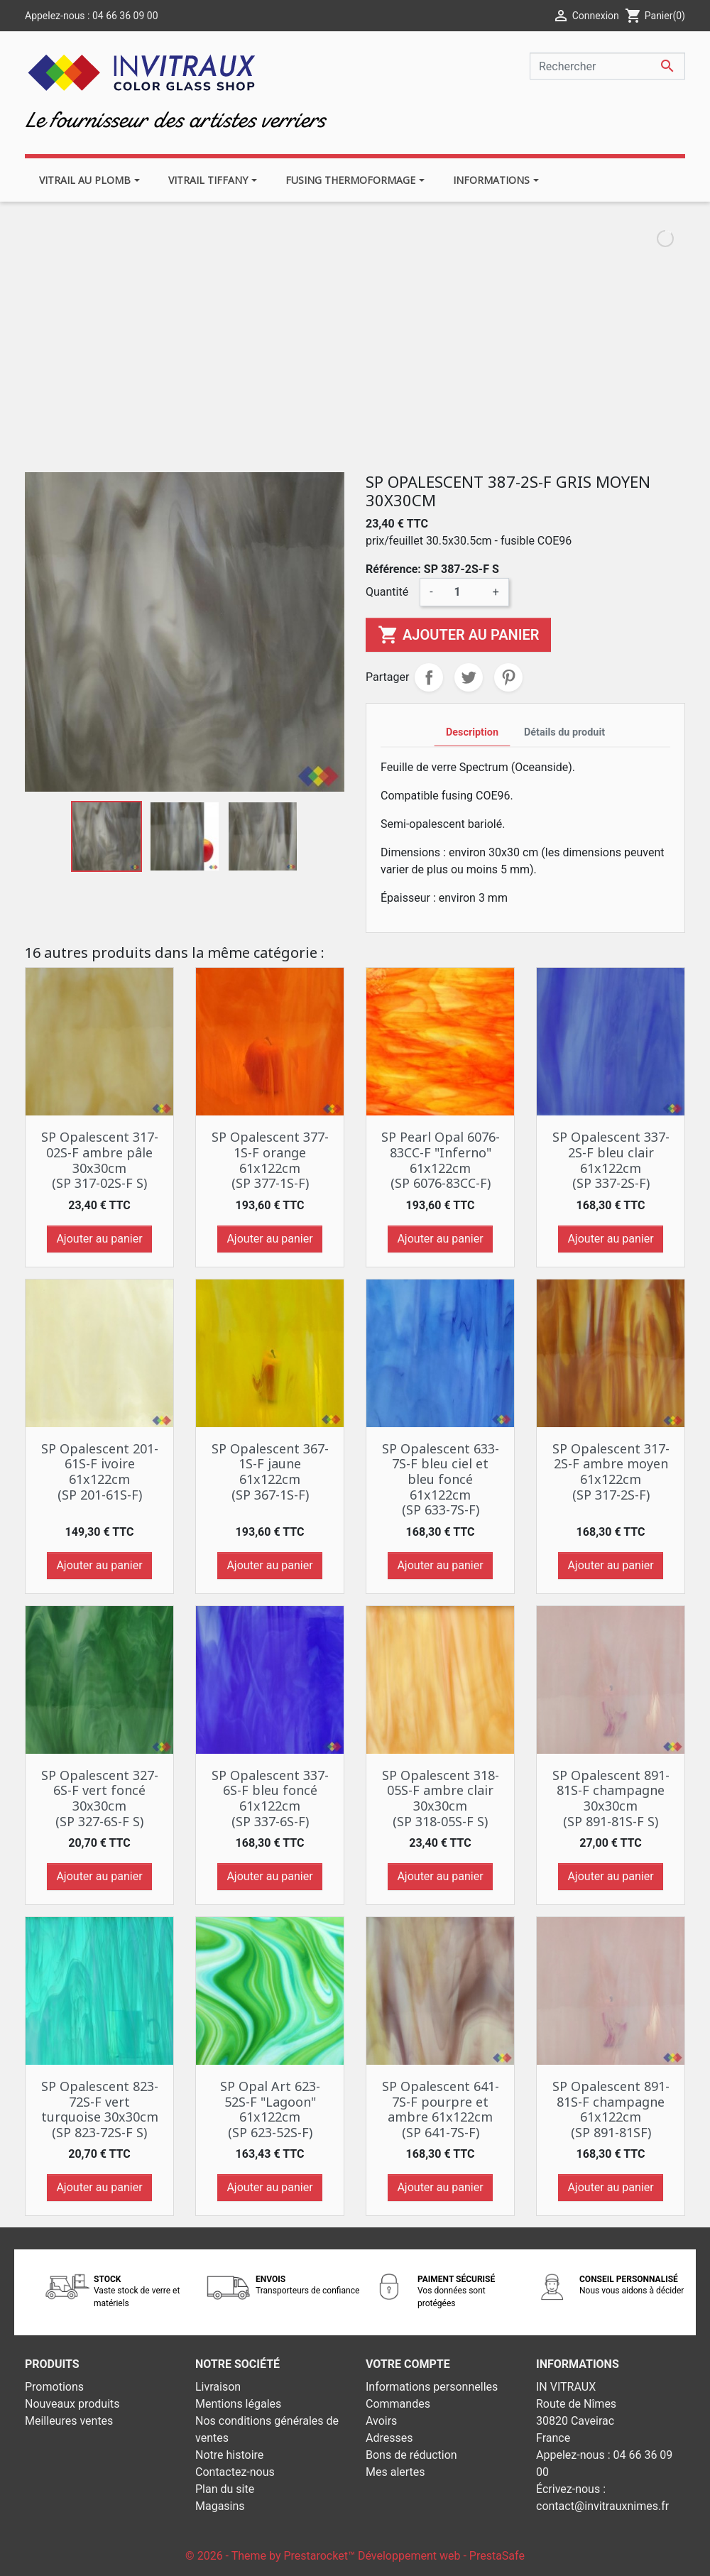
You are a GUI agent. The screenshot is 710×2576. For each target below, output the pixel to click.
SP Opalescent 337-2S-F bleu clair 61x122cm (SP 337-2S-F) (611, 1159)
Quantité (387, 592)
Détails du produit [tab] (564, 732)
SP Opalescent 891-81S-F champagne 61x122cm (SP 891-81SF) (611, 2109)
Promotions (54, 2387)
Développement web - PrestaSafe (441, 2556)
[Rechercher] (607, 66)
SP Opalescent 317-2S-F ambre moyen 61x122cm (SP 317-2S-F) (611, 1471)
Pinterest (508, 677)
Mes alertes (395, 2472)
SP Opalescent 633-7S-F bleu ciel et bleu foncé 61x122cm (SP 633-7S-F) (440, 1479)
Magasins (220, 2506)
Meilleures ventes (69, 2421)
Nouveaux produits (72, 2404)
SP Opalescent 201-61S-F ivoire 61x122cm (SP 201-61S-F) (99, 1471)
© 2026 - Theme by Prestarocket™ (271, 2556)
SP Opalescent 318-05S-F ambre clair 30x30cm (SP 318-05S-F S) (440, 1798)
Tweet (468, 677)
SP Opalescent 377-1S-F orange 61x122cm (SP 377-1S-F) (270, 1159)
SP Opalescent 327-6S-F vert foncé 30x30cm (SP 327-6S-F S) (99, 1798)
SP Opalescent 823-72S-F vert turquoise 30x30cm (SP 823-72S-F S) (99, 2109)
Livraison (218, 2387)
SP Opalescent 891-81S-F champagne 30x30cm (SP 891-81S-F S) (611, 1798)
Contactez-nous (235, 2472)
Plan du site (224, 2489)
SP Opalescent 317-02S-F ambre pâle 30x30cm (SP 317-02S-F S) (99, 1159)
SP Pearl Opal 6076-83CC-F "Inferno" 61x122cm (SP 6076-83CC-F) (440, 1159)
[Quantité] (463, 592)
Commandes (398, 2404)
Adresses (389, 2438)
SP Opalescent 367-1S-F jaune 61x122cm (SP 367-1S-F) (270, 1471)
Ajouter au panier (458, 634)
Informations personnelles (432, 2387)
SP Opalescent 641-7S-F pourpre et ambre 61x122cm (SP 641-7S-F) (440, 2109)
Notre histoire (229, 2455)
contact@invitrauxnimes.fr (602, 2506)
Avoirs (381, 2421)
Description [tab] (472, 732)
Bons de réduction (411, 2455)
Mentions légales (238, 2404)
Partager (429, 677)
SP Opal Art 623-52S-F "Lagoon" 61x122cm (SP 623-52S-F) (270, 2109)
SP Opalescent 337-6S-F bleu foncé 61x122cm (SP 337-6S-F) (270, 1798)
